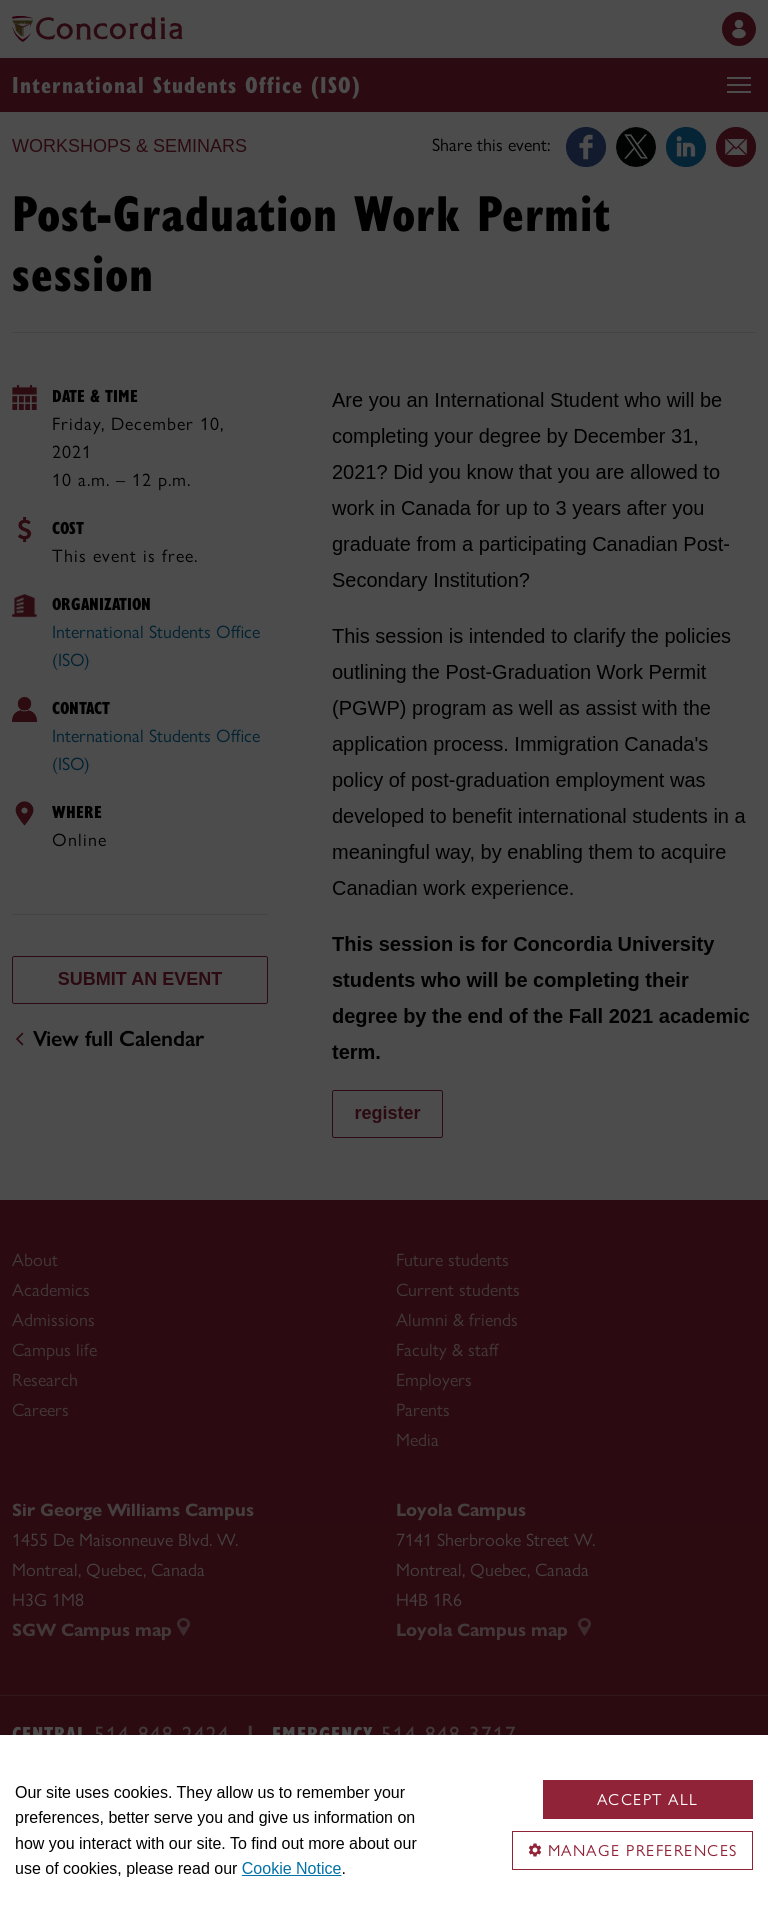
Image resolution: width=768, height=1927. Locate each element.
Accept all (648, 1799)
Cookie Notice (292, 1868)
